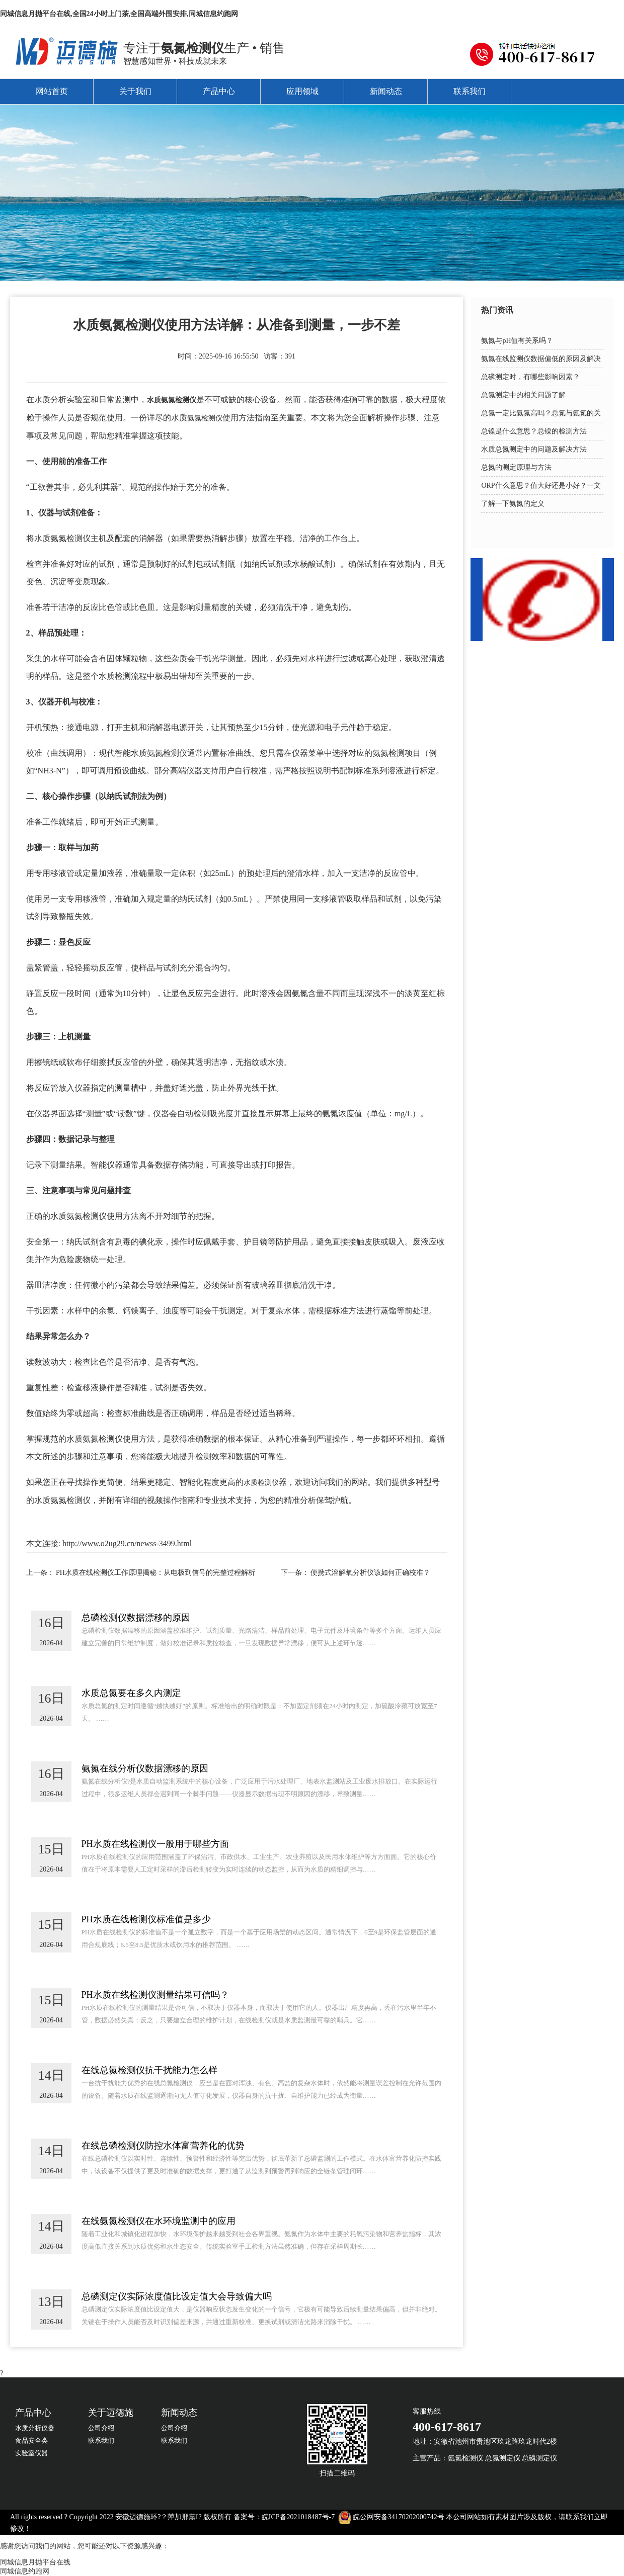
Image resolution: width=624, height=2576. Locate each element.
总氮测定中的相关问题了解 (523, 395)
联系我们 (469, 91)
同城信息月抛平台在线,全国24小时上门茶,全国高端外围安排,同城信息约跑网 (119, 14)
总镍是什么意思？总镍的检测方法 (534, 431)
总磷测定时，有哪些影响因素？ (530, 377)
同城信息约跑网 (24, 2571)
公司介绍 (101, 2428)
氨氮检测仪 (204, 418)
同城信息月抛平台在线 (35, 2562)
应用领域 (302, 91)
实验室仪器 (31, 2453)
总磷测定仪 (539, 2458)
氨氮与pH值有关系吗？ (517, 340)
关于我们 (135, 91)
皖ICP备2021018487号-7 (298, 2517)
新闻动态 (386, 91)
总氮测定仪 (502, 2458)
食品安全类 (31, 2440)
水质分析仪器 (34, 2428)
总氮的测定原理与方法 (516, 467)
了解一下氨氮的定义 (512, 503)
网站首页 (52, 91)
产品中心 (219, 91)
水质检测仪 (261, 1482)
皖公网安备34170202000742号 (398, 2517)
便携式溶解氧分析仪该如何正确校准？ (370, 1572)
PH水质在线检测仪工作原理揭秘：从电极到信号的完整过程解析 (155, 1572)
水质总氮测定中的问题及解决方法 (534, 449)
